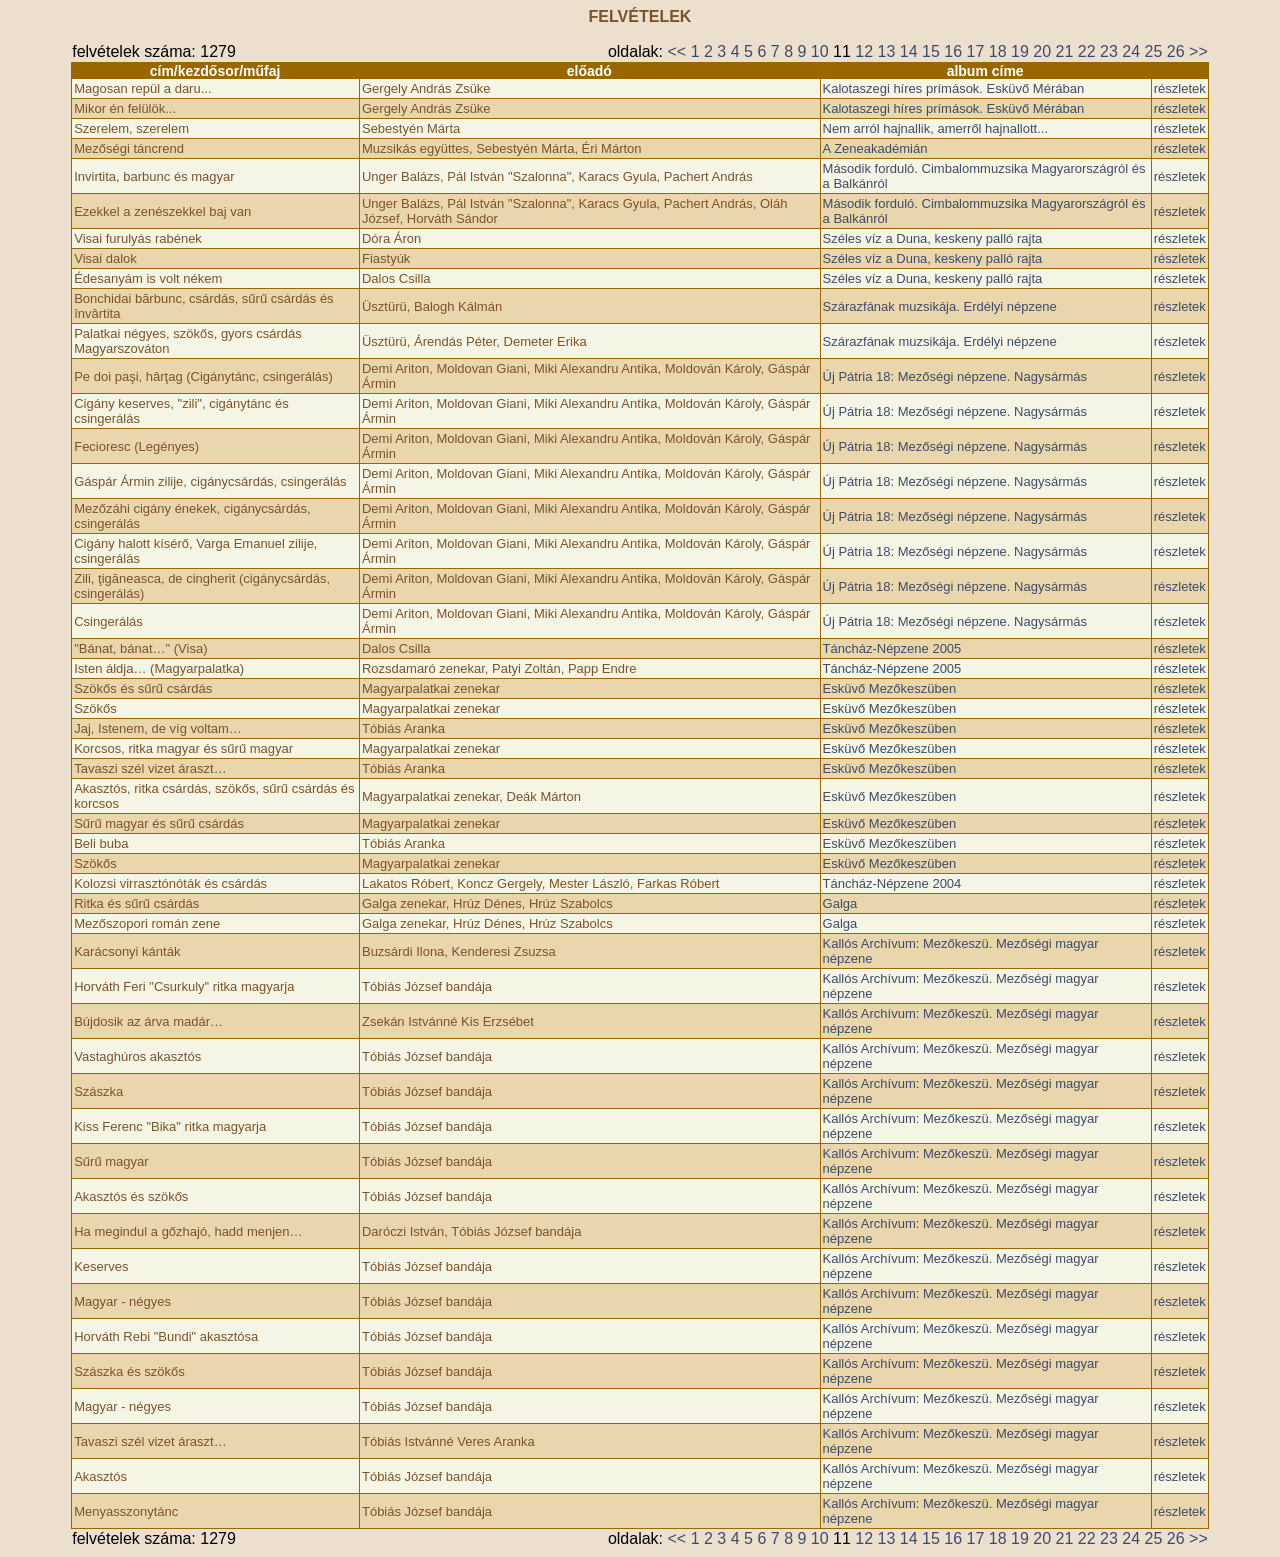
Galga (840, 903)
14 (909, 51)
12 (864, 51)
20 (1042, 51)
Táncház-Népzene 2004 (892, 883)
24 (1131, 51)
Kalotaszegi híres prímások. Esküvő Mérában (954, 88)
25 (1154, 51)
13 (887, 51)
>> (1198, 51)
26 (1176, 51)
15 (931, 51)
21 (1065, 51)
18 (998, 51)
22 (1087, 51)
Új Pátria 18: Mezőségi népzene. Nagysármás (955, 376)
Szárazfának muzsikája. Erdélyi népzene (940, 306)
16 (953, 51)
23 (1109, 51)
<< (676, 51)
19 (1020, 51)
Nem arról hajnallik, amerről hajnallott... (935, 128)
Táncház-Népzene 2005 (892, 648)
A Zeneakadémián (875, 148)
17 (976, 51)
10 (820, 51)
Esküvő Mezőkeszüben (890, 688)
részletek (1180, 88)
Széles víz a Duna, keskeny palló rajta (933, 238)
